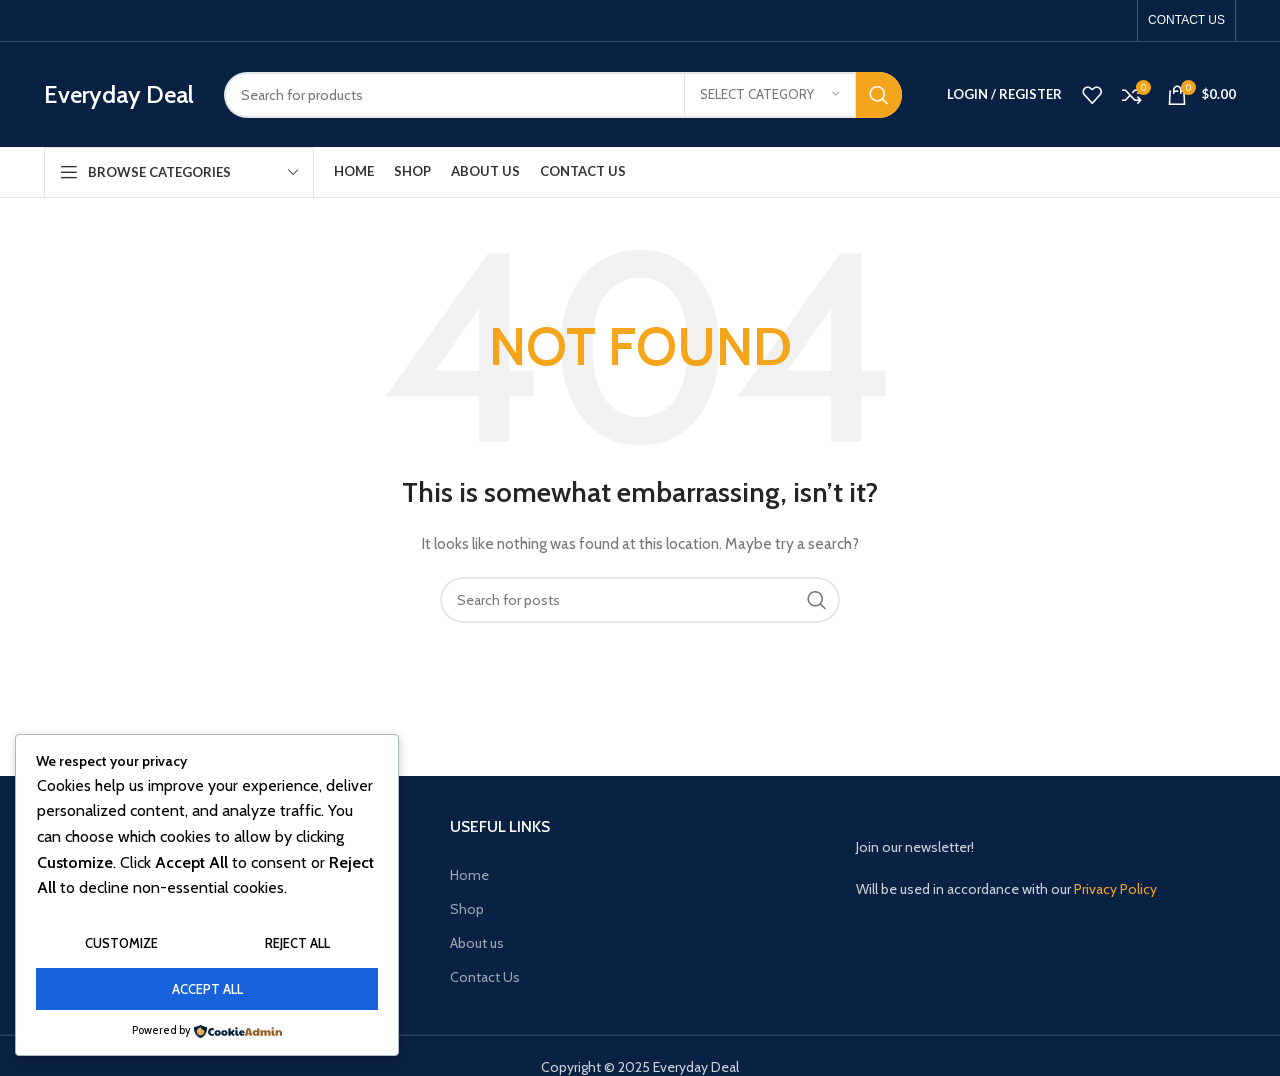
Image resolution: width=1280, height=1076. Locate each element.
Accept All (207, 989)
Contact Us (485, 977)
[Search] (563, 95)
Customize (121, 943)
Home (469, 875)
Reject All (297, 943)
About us (477, 943)
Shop (467, 909)
